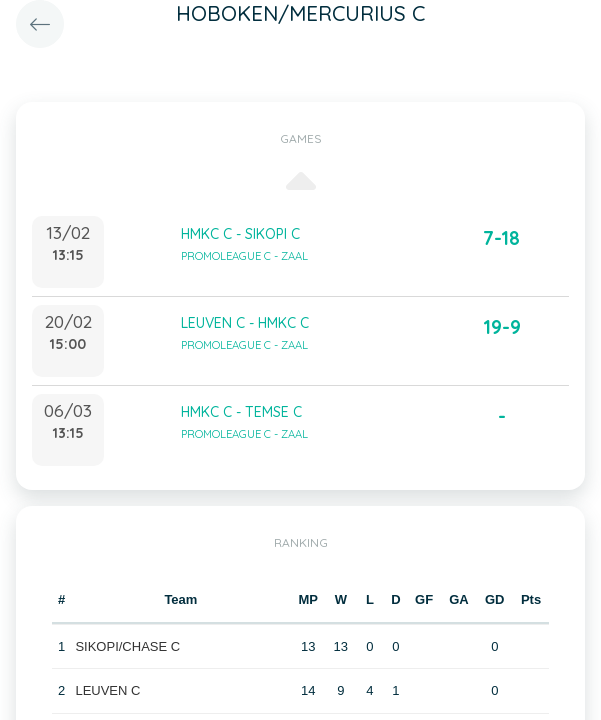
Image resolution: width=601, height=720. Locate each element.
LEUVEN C (107, 690)
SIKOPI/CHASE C (127, 646)
